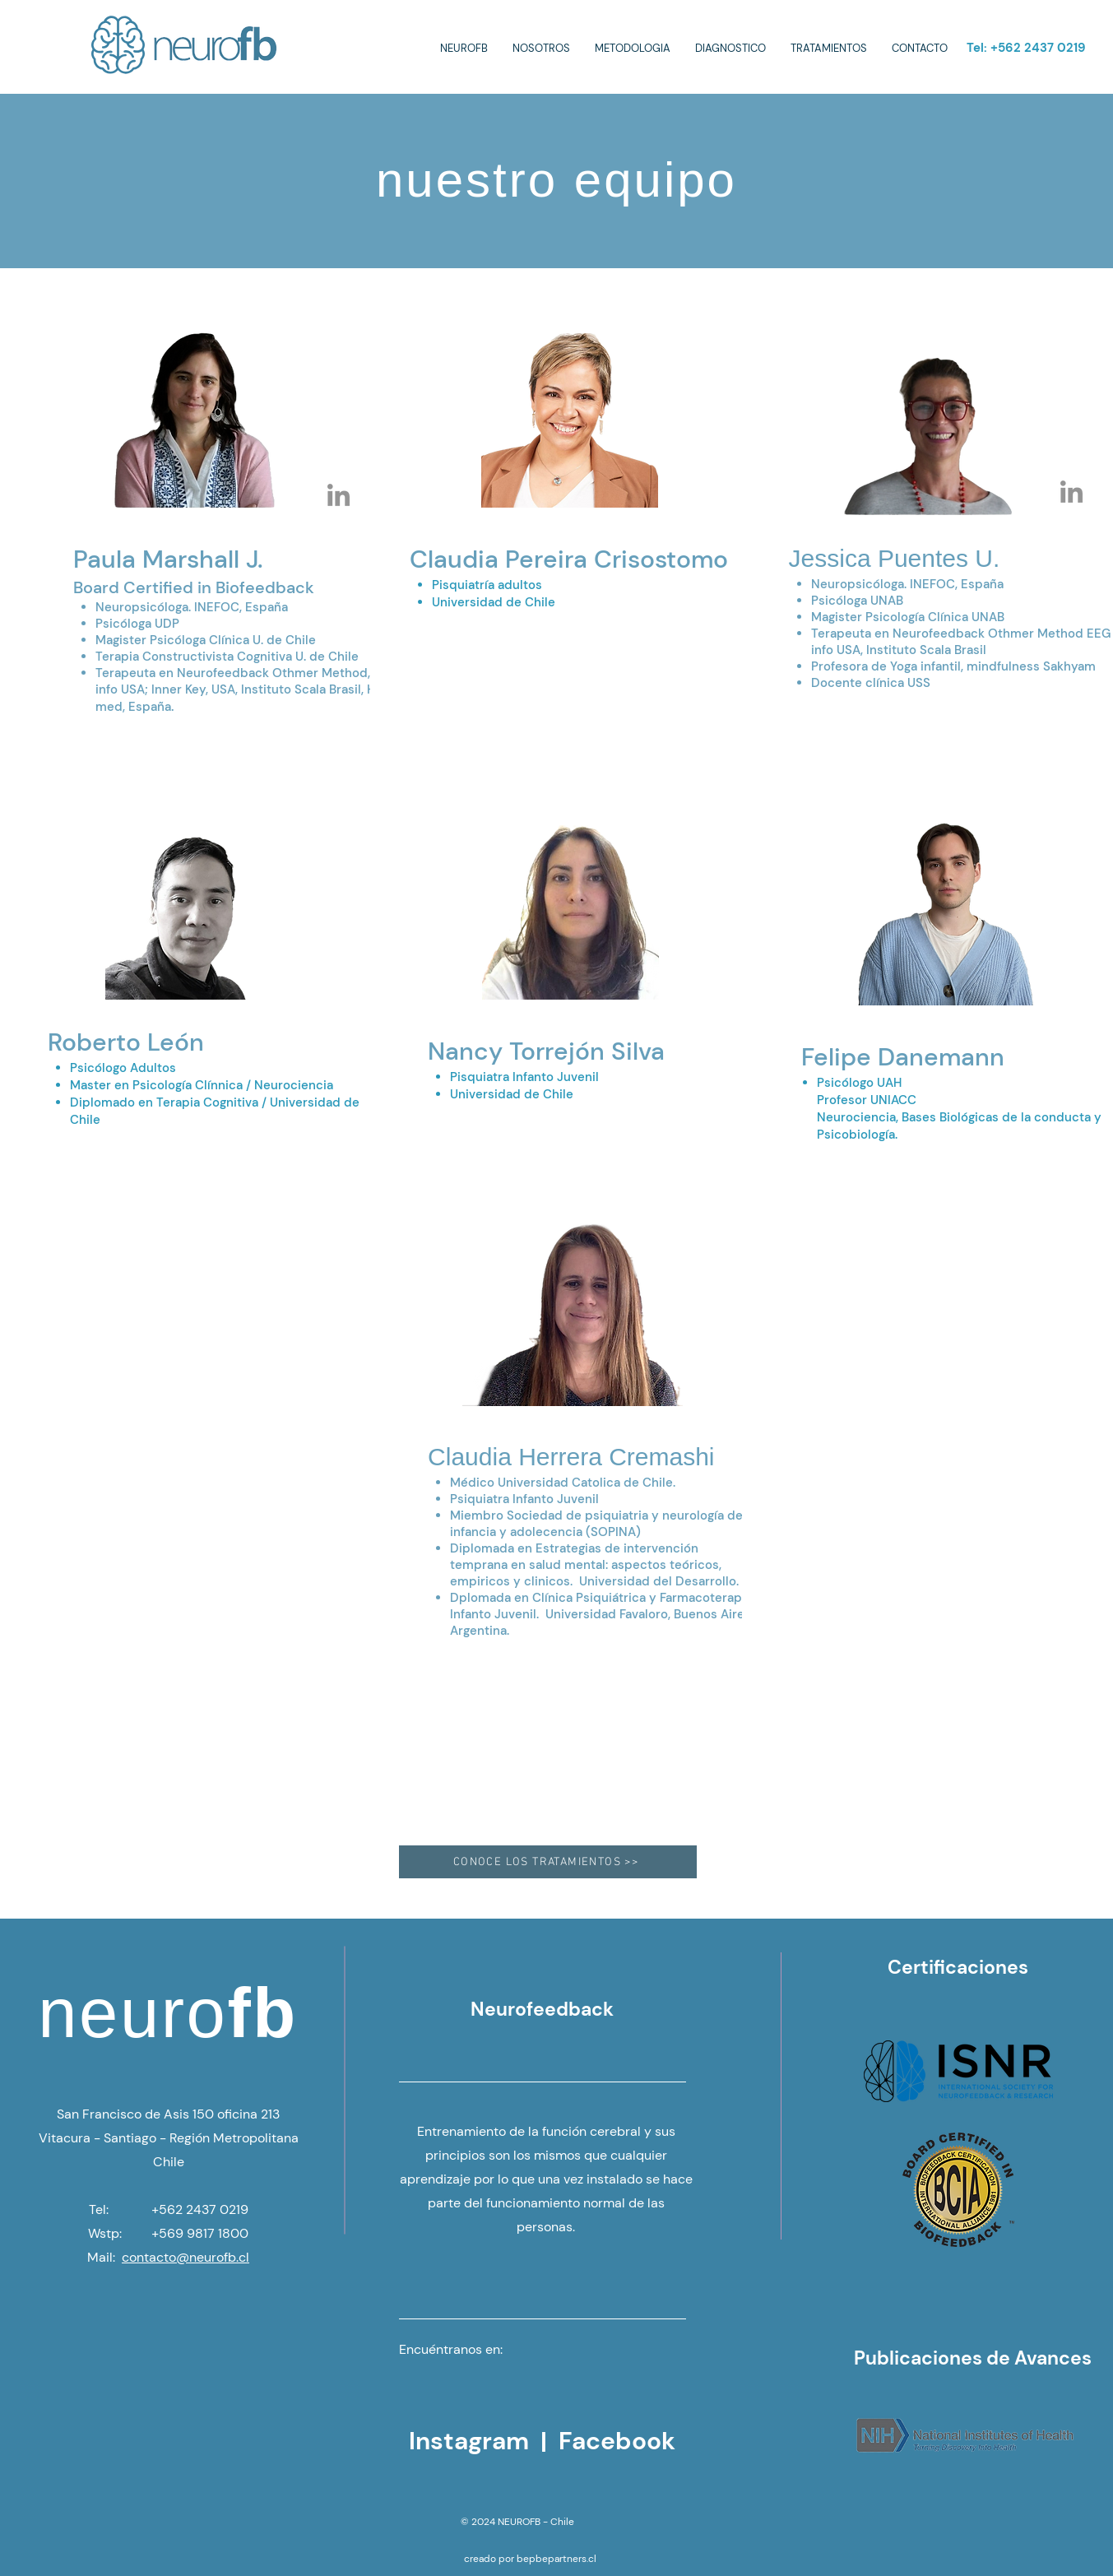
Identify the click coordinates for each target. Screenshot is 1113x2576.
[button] (541, 48)
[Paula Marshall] (338, 495)
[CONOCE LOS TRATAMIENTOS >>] (548, 1861)
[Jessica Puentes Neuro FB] (1071, 492)
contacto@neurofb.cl (185, 2257)
